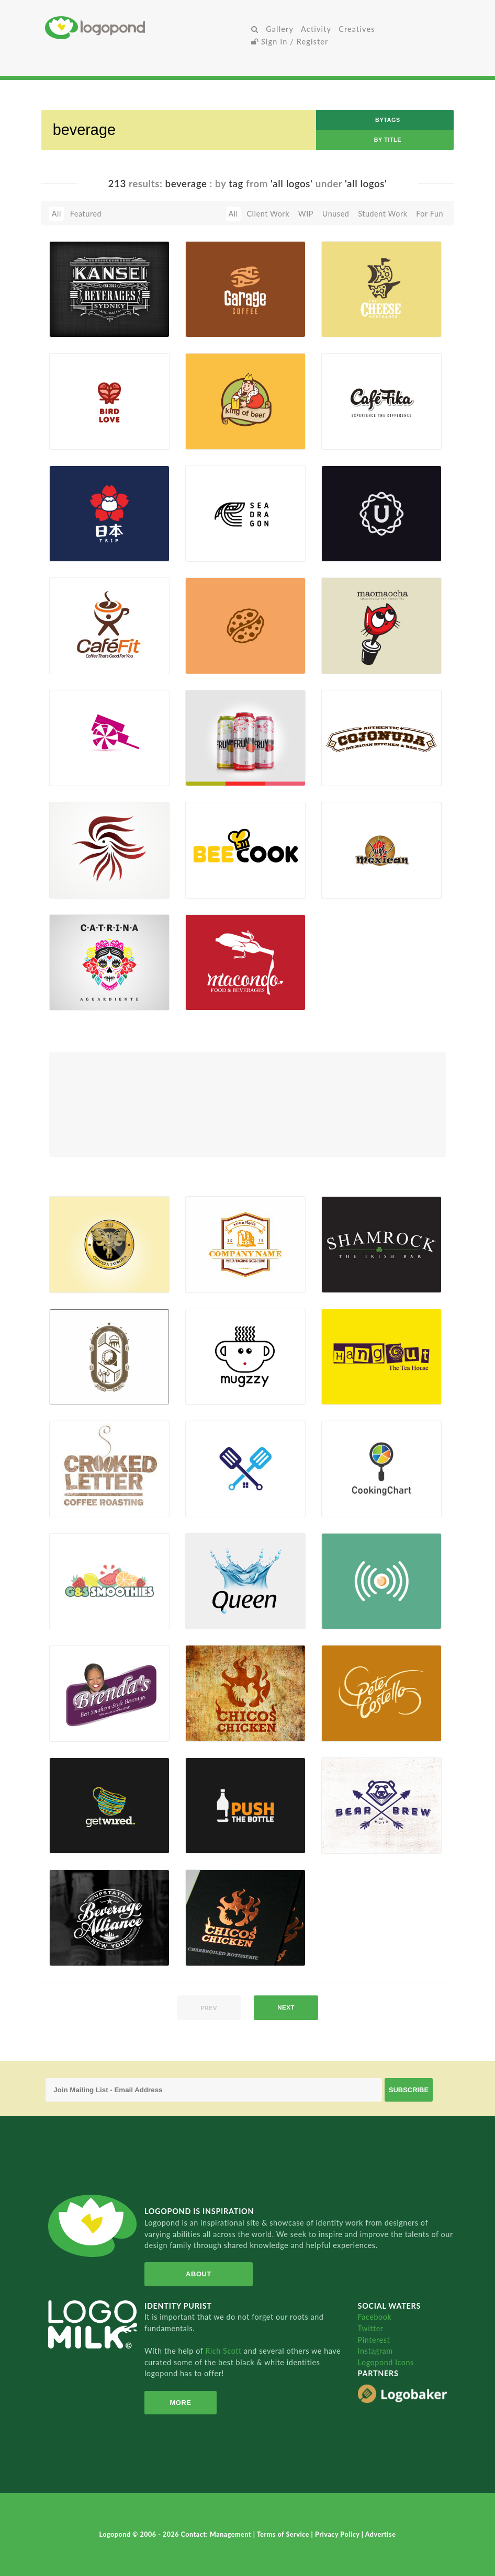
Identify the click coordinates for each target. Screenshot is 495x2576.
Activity (316, 29)
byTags (387, 120)
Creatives (357, 29)
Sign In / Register (290, 41)
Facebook (375, 2316)
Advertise (380, 2534)
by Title (387, 140)
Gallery (280, 29)
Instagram (375, 2350)
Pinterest (374, 2339)
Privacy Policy (338, 2534)
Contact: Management (217, 2534)
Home (146, 27)
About (196, 2274)
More (178, 2403)
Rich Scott (224, 2350)
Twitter (371, 2328)
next (286, 2007)
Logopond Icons (386, 2362)
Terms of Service (284, 2534)
